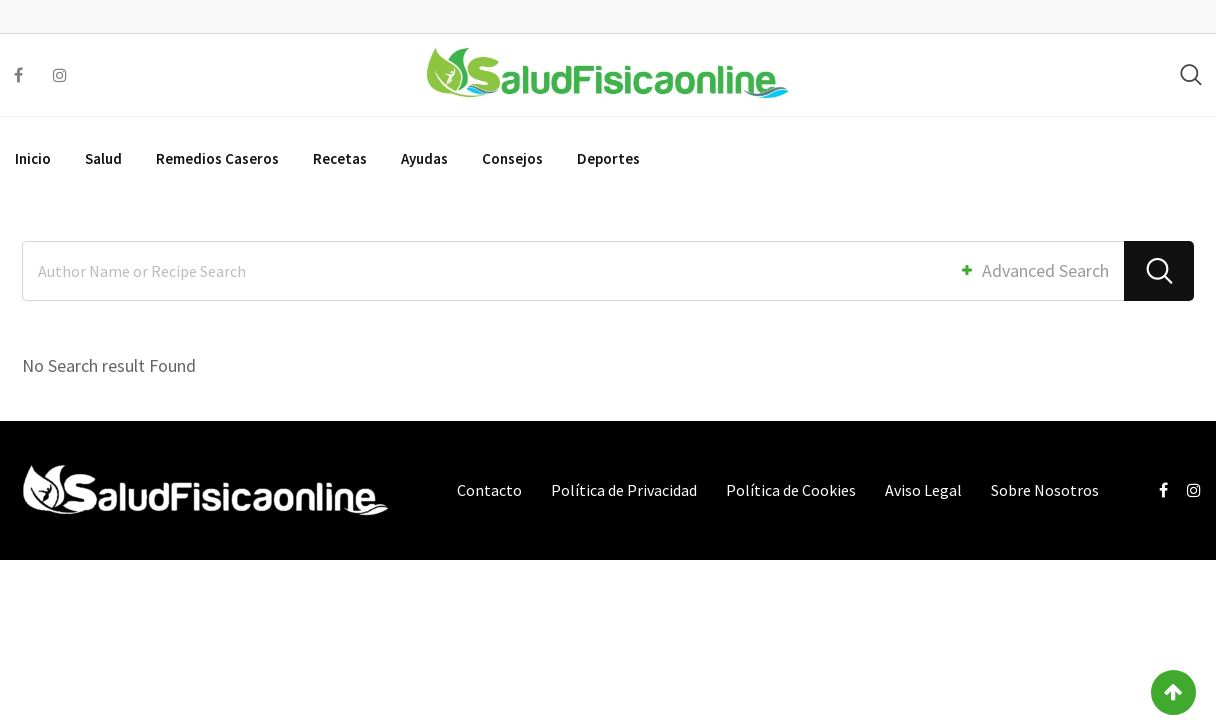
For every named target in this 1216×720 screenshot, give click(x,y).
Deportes (608, 158)
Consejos (512, 158)
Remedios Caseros (217, 158)
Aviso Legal (923, 490)
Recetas (340, 158)
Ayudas (424, 158)
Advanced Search (1034, 270)
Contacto (489, 490)
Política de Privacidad (624, 490)
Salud (103, 158)
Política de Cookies (791, 490)
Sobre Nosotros (1045, 490)
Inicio (33, 158)
